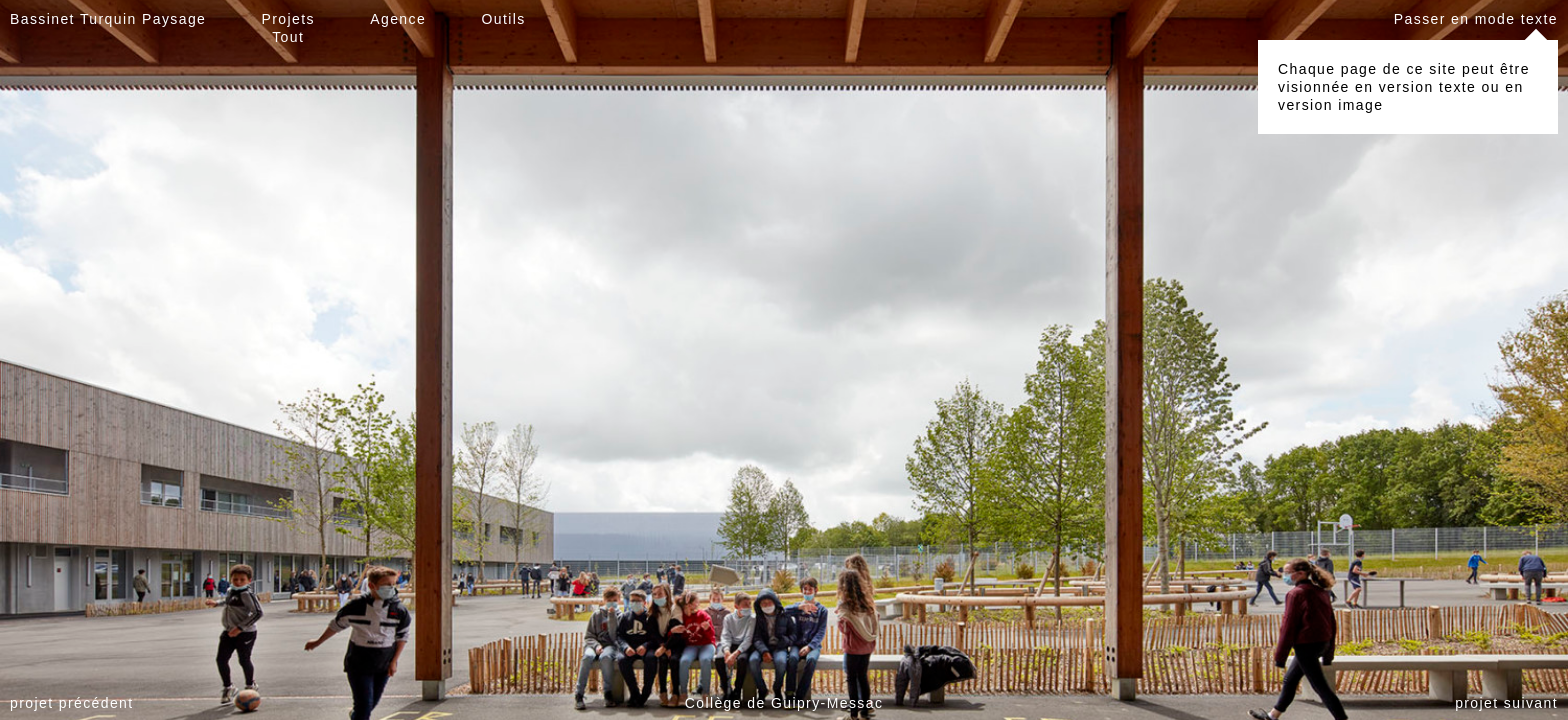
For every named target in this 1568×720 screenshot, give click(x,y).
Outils (503, 19)
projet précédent (72, 703)
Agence (398, 19)
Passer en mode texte (1476, 19)
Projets (288, 19)
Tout (288, 37)
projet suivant (1506, 703)
